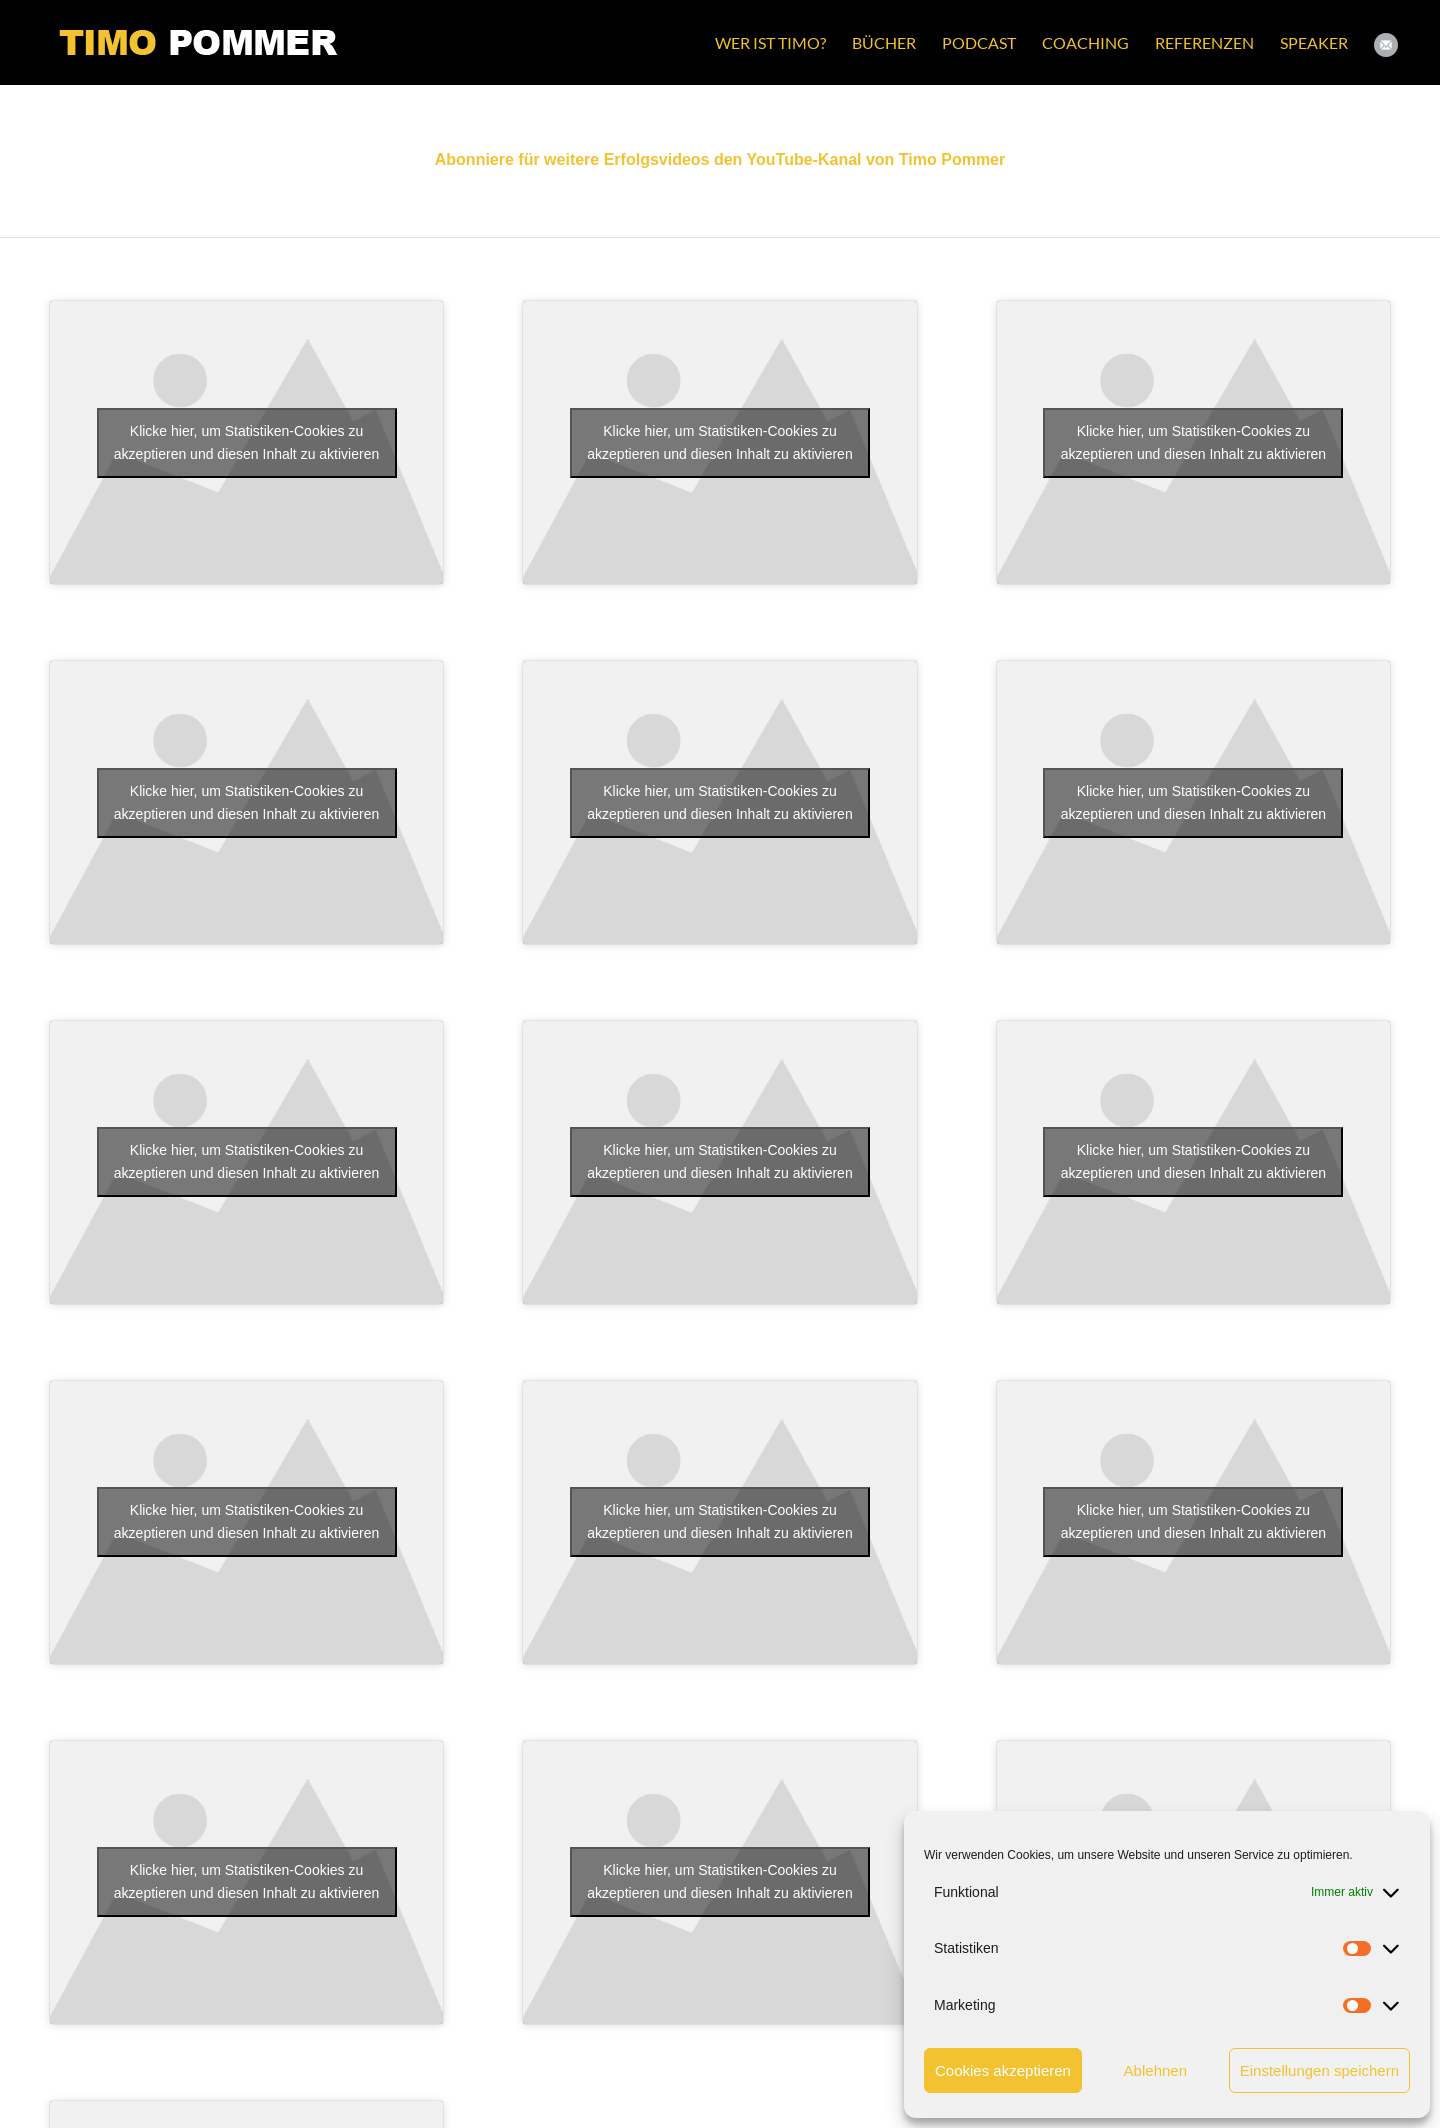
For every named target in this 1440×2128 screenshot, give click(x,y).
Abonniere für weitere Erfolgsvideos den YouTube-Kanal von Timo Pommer (720, 159)
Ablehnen (1155, 2070)
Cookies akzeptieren (1003, 2070)
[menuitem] (770, 42)
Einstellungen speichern (1319, 2070)
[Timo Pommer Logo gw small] (199, 42)
